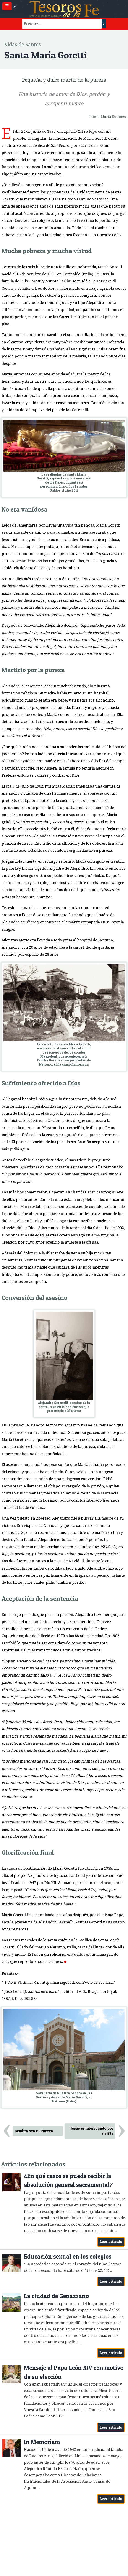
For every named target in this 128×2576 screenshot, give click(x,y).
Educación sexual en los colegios (67, 2256)
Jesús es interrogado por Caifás (92, 2131)
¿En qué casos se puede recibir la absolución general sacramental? (68, 2180)
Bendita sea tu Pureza (34, 2131)
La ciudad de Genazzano (56, 2296)
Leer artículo (111, 2241)
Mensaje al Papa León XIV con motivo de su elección (73, 2372)
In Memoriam (42, 2442)
